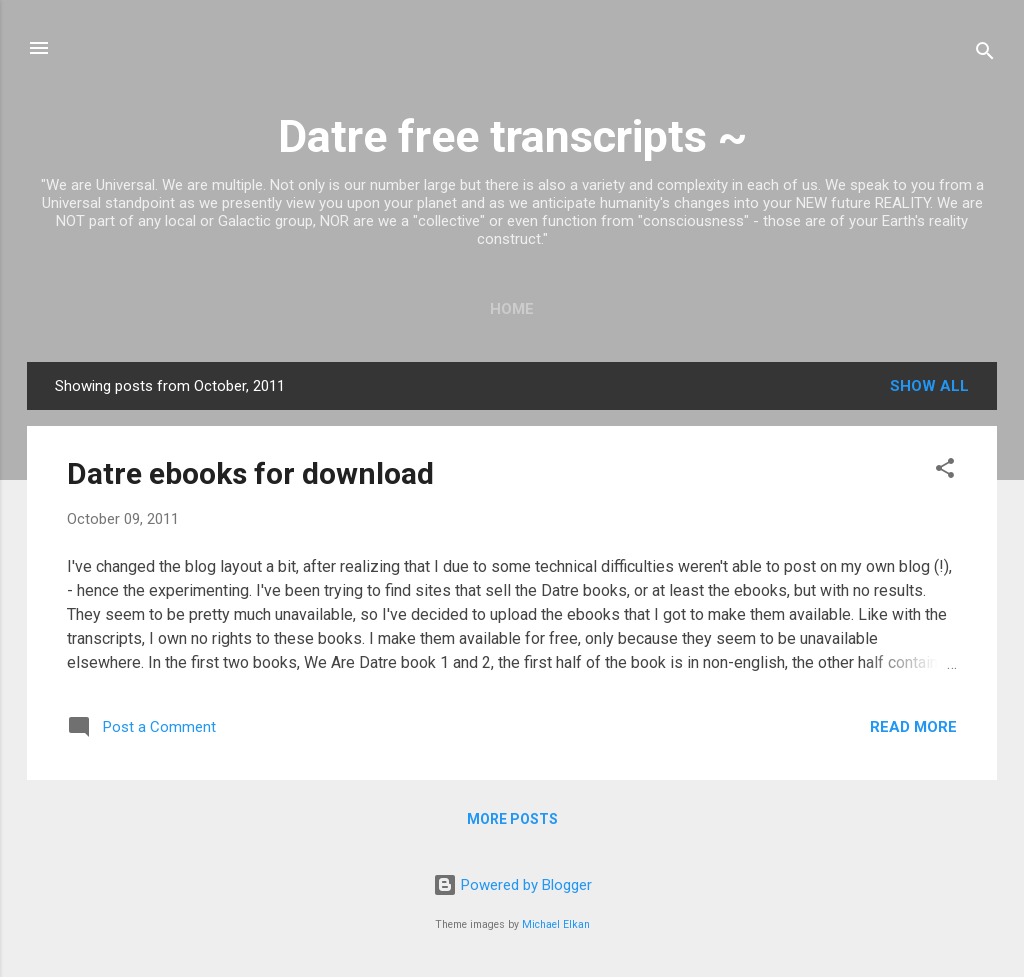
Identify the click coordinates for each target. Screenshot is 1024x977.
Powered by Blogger (512, 885)
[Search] (985, 54)
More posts (512, 819)
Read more (913, 727)
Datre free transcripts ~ (512, 136)
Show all (929, 386)
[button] (945, 471)
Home (512, 309)
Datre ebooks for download (250, 473)
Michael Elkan (556, 924)
